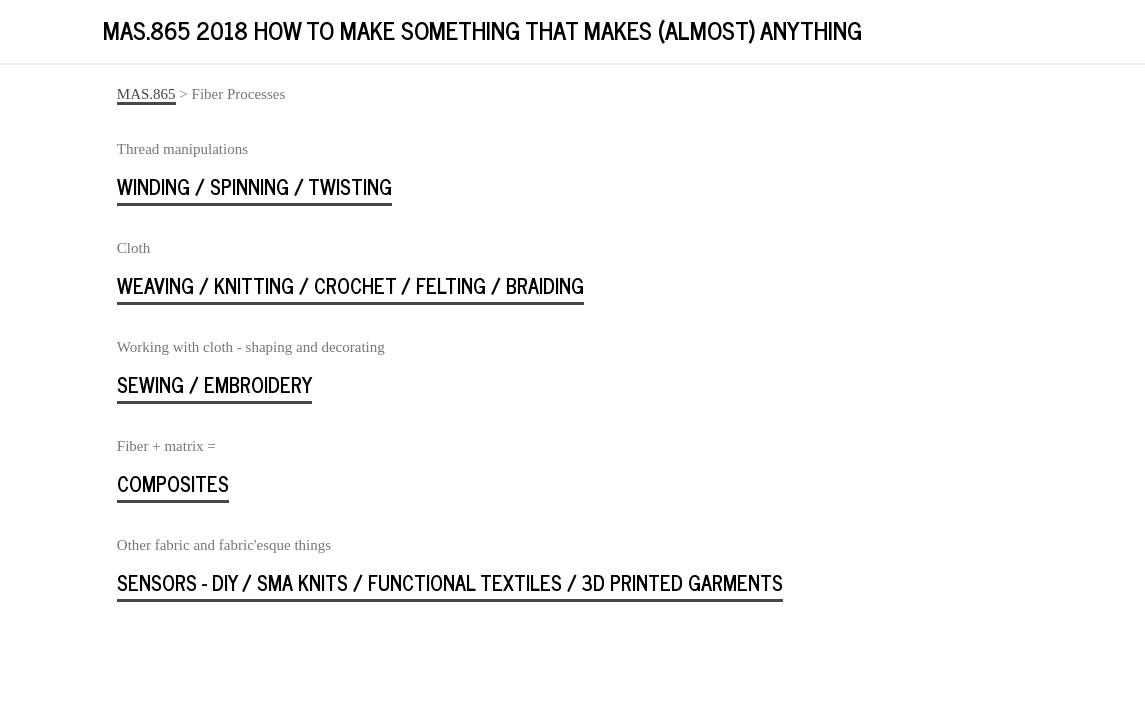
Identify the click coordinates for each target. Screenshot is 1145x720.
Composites (173, 483)
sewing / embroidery (214, 384)
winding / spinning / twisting (254, 186)
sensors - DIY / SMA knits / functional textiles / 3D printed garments (450, 582)
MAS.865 (146, 94)
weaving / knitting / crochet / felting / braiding (350, 285)
